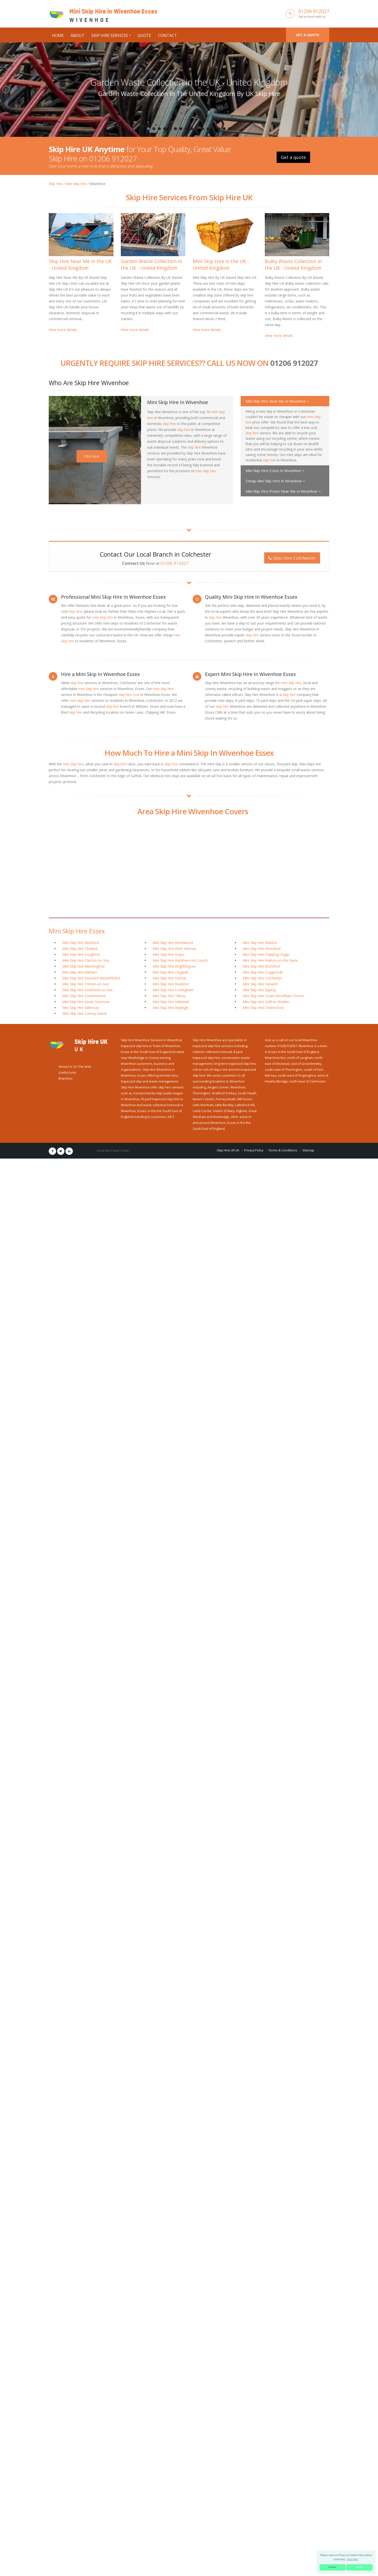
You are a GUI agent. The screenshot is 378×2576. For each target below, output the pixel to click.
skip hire (169, 423)
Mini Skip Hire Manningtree (83, 966)
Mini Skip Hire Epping (259, 990)
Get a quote (307, 34)
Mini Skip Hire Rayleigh (170, 1007)
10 (197, 128)
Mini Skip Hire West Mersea (174, 948)
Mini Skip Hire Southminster (84, 995)
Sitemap (308, 1150)
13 (213, 128)
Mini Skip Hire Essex (77, 931)
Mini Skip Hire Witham (79, 972)
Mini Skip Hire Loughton (81, 954)
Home (58, 35)
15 (224, 128)
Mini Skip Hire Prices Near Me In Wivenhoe (283, 491)
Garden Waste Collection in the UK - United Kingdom (151, 264)
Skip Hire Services (109, 35)
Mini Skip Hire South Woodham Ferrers (273, 995)
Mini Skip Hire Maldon (260, 942)
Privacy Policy (253, 1150)
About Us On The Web (75, 1067)
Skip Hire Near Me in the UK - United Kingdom (189, 82)
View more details (63, 329)
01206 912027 (313, 11)
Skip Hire (56, 183)
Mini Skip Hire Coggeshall (263, 972)
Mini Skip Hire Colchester (262, 978)
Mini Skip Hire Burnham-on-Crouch (180, 960)
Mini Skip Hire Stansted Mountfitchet (91, 978)
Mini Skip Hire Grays (168, 954)
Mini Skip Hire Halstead (171, 1001)
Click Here (92, 456)
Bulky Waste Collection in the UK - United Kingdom (293, 264)
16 (229, 128)
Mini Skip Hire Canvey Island (84, 1013)
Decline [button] (332, 2567)
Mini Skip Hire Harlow (169, 978)
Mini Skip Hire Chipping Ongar (266, 954)
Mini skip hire (76, 183)
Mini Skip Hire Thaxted (80, 948)
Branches (66, 1078)
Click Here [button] (352, 2559)
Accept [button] (359, 2567)
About (77, 35)
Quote (144, 35)
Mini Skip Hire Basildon (171, 984)
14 (218, 128)
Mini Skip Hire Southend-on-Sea (87, 990)
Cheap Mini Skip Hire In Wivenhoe (275, 480)
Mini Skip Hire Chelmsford (263, 1007)
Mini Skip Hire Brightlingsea (174, 966)
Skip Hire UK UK (228, 1150)
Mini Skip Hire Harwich (260, 984)
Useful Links (67, 1072)
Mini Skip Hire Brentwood (173, 942)
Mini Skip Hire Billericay (80, 1007)
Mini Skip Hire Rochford (261, 966)
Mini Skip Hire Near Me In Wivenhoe (277, 401)
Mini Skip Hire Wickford (80, 942)
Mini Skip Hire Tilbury (169, 995)
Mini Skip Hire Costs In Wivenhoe (275, 470)
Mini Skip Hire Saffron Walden (266, 1001)
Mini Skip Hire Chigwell (170, 972)
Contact (167, 35)
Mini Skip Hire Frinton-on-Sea (85, 984)
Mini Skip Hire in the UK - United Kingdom (221, 264)
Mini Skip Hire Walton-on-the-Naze (270, 960)
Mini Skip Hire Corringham (173, 990)
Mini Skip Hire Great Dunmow (85, 1001)
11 (202, 128)
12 (207, 128)
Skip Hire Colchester (292, 558)
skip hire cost (129, 694)
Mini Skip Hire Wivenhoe (262, 948)
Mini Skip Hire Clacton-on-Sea (85, 960)
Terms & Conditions (282, 1150)
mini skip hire (205, 471)
